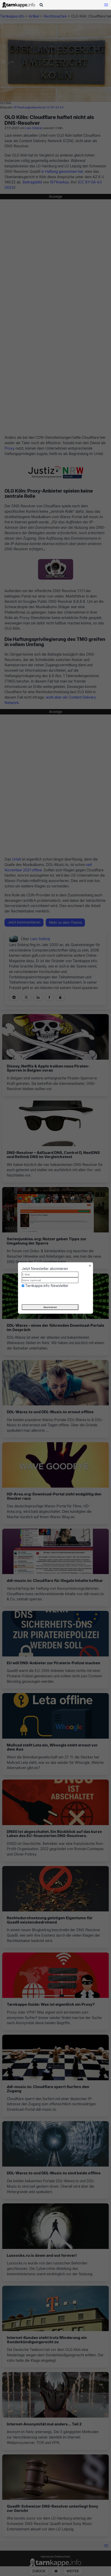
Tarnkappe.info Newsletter (46, 1285)
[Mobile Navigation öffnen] (106, 5)
